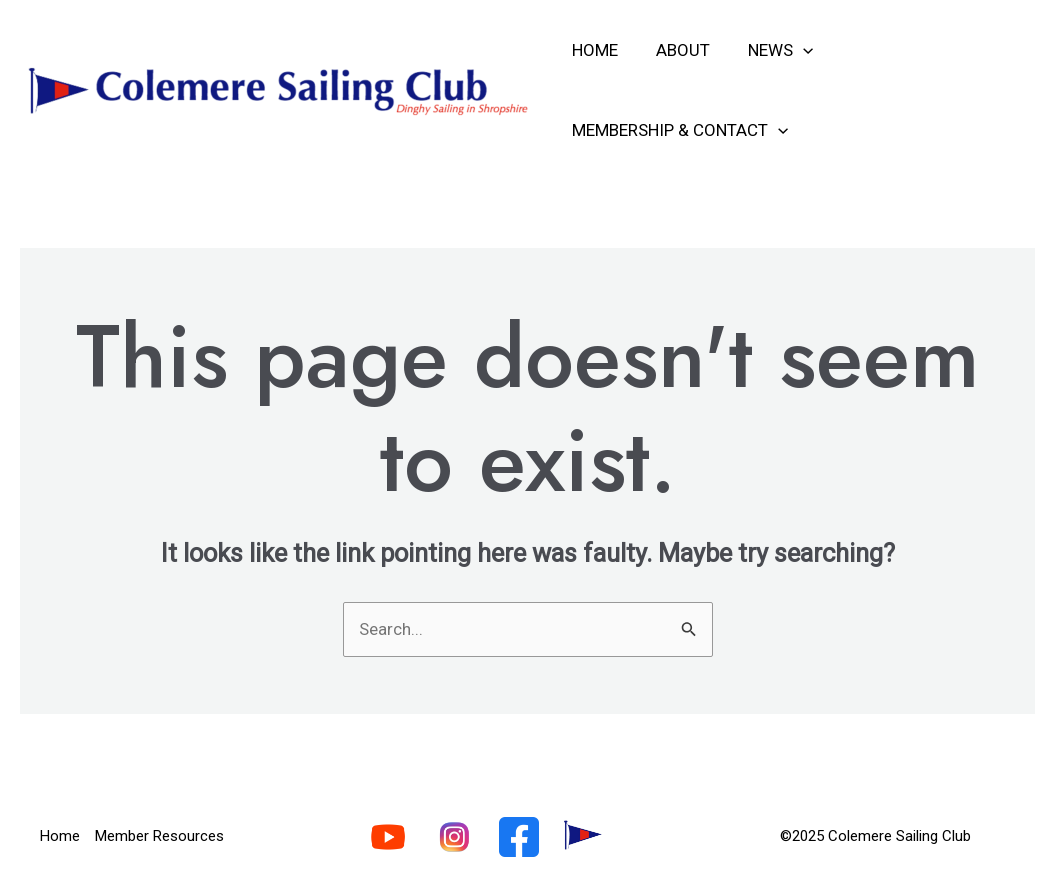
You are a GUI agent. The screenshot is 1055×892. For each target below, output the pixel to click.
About (677, 50)
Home (593, 50)
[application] (793, 50)
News (770, 50)
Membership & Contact (678, 130)
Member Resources (159, 836)
